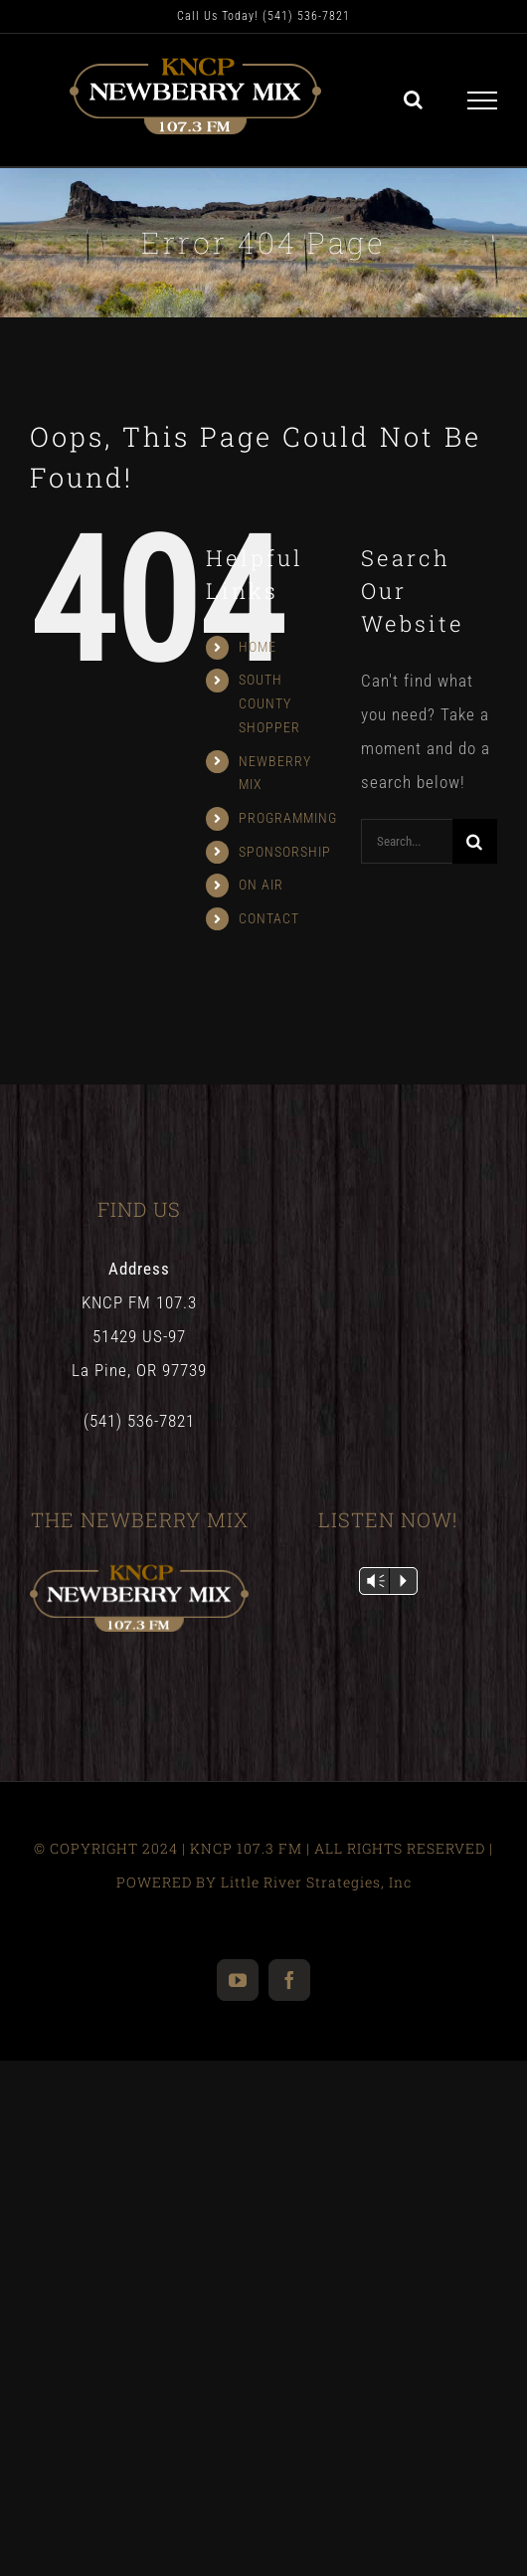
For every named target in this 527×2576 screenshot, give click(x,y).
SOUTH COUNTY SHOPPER (269, 703)
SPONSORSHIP (285, 852)
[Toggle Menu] (482, 100)
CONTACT (269, 918)
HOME (257, 647)
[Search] (474, 841)
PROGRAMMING (288, 818)
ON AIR (261, 884)
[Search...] (406, 841)
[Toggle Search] (414, 99)
